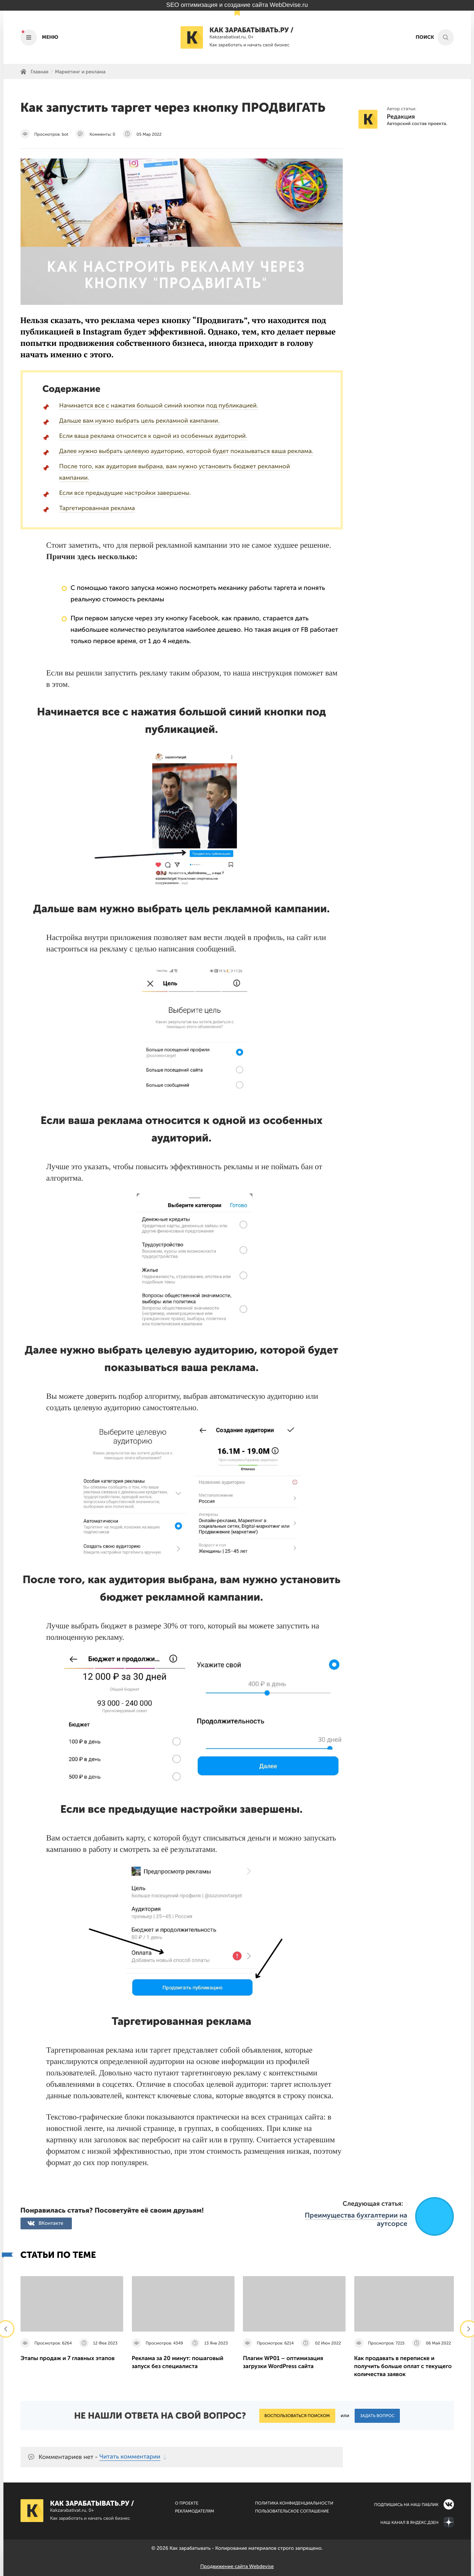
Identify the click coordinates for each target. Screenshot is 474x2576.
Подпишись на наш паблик (406, 2504)
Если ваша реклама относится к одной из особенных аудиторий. (153, 436)
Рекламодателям (194, 2511)
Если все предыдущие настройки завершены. (125, 493)
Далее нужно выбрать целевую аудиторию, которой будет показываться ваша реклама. (186, 451)
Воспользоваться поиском (297, 2415)
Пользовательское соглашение (292, 2511)
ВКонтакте (51, 2223)
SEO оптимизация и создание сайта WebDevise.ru (237, 5)
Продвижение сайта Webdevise (237, 2567)
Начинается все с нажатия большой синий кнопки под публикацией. (158, 405)
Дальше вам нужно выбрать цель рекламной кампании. (139, 421)
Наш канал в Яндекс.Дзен (409, 2522)
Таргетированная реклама (97, 508)
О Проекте (186, 2503)
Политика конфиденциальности (294, 2503)
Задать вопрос (377, 2415)
